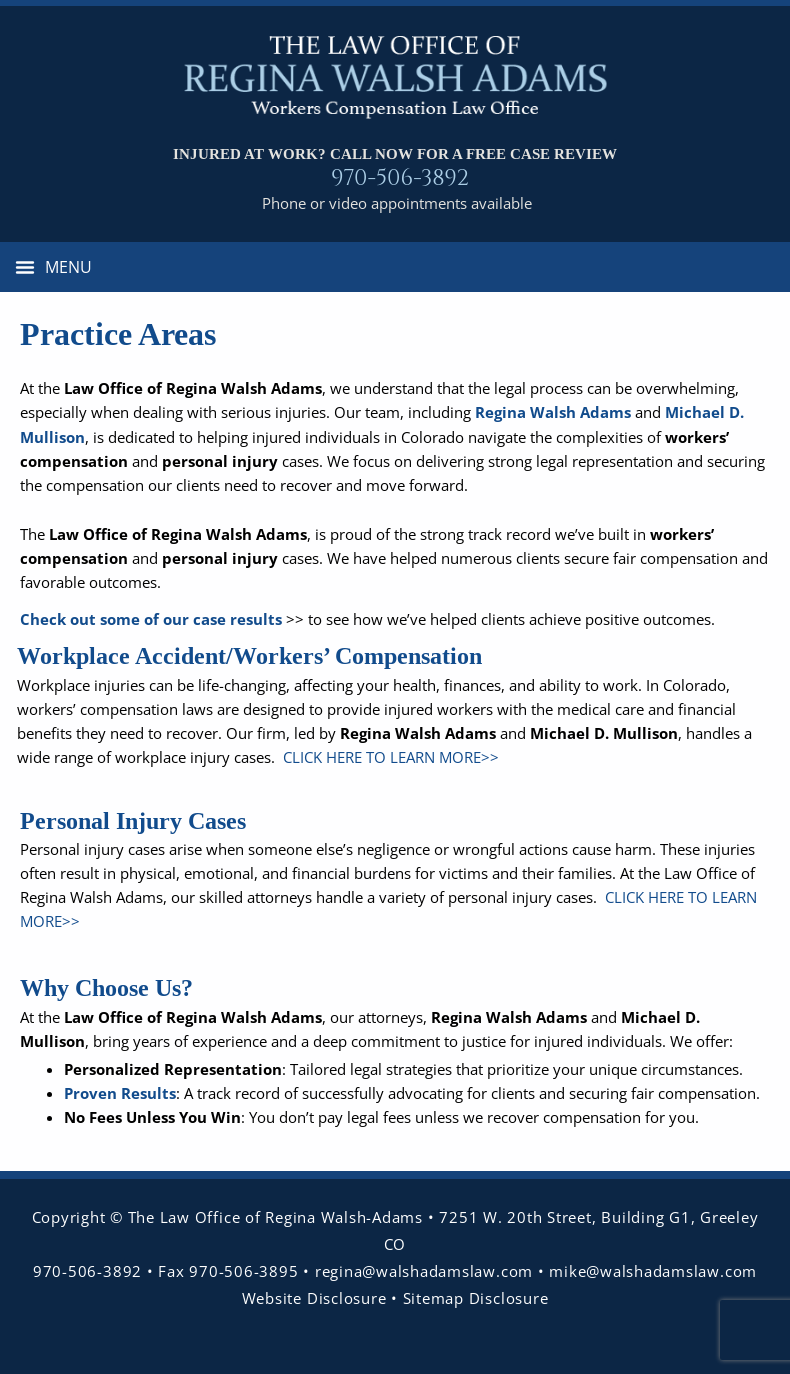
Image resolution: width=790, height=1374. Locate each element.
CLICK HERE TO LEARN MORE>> (389, 757)
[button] (53, 267)
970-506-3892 (400, 178)
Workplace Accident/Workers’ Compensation (249, 656)
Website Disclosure (314, 1298)
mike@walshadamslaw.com (653, 1271)
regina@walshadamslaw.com (426, 1271)
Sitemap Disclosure (476, 1298)
